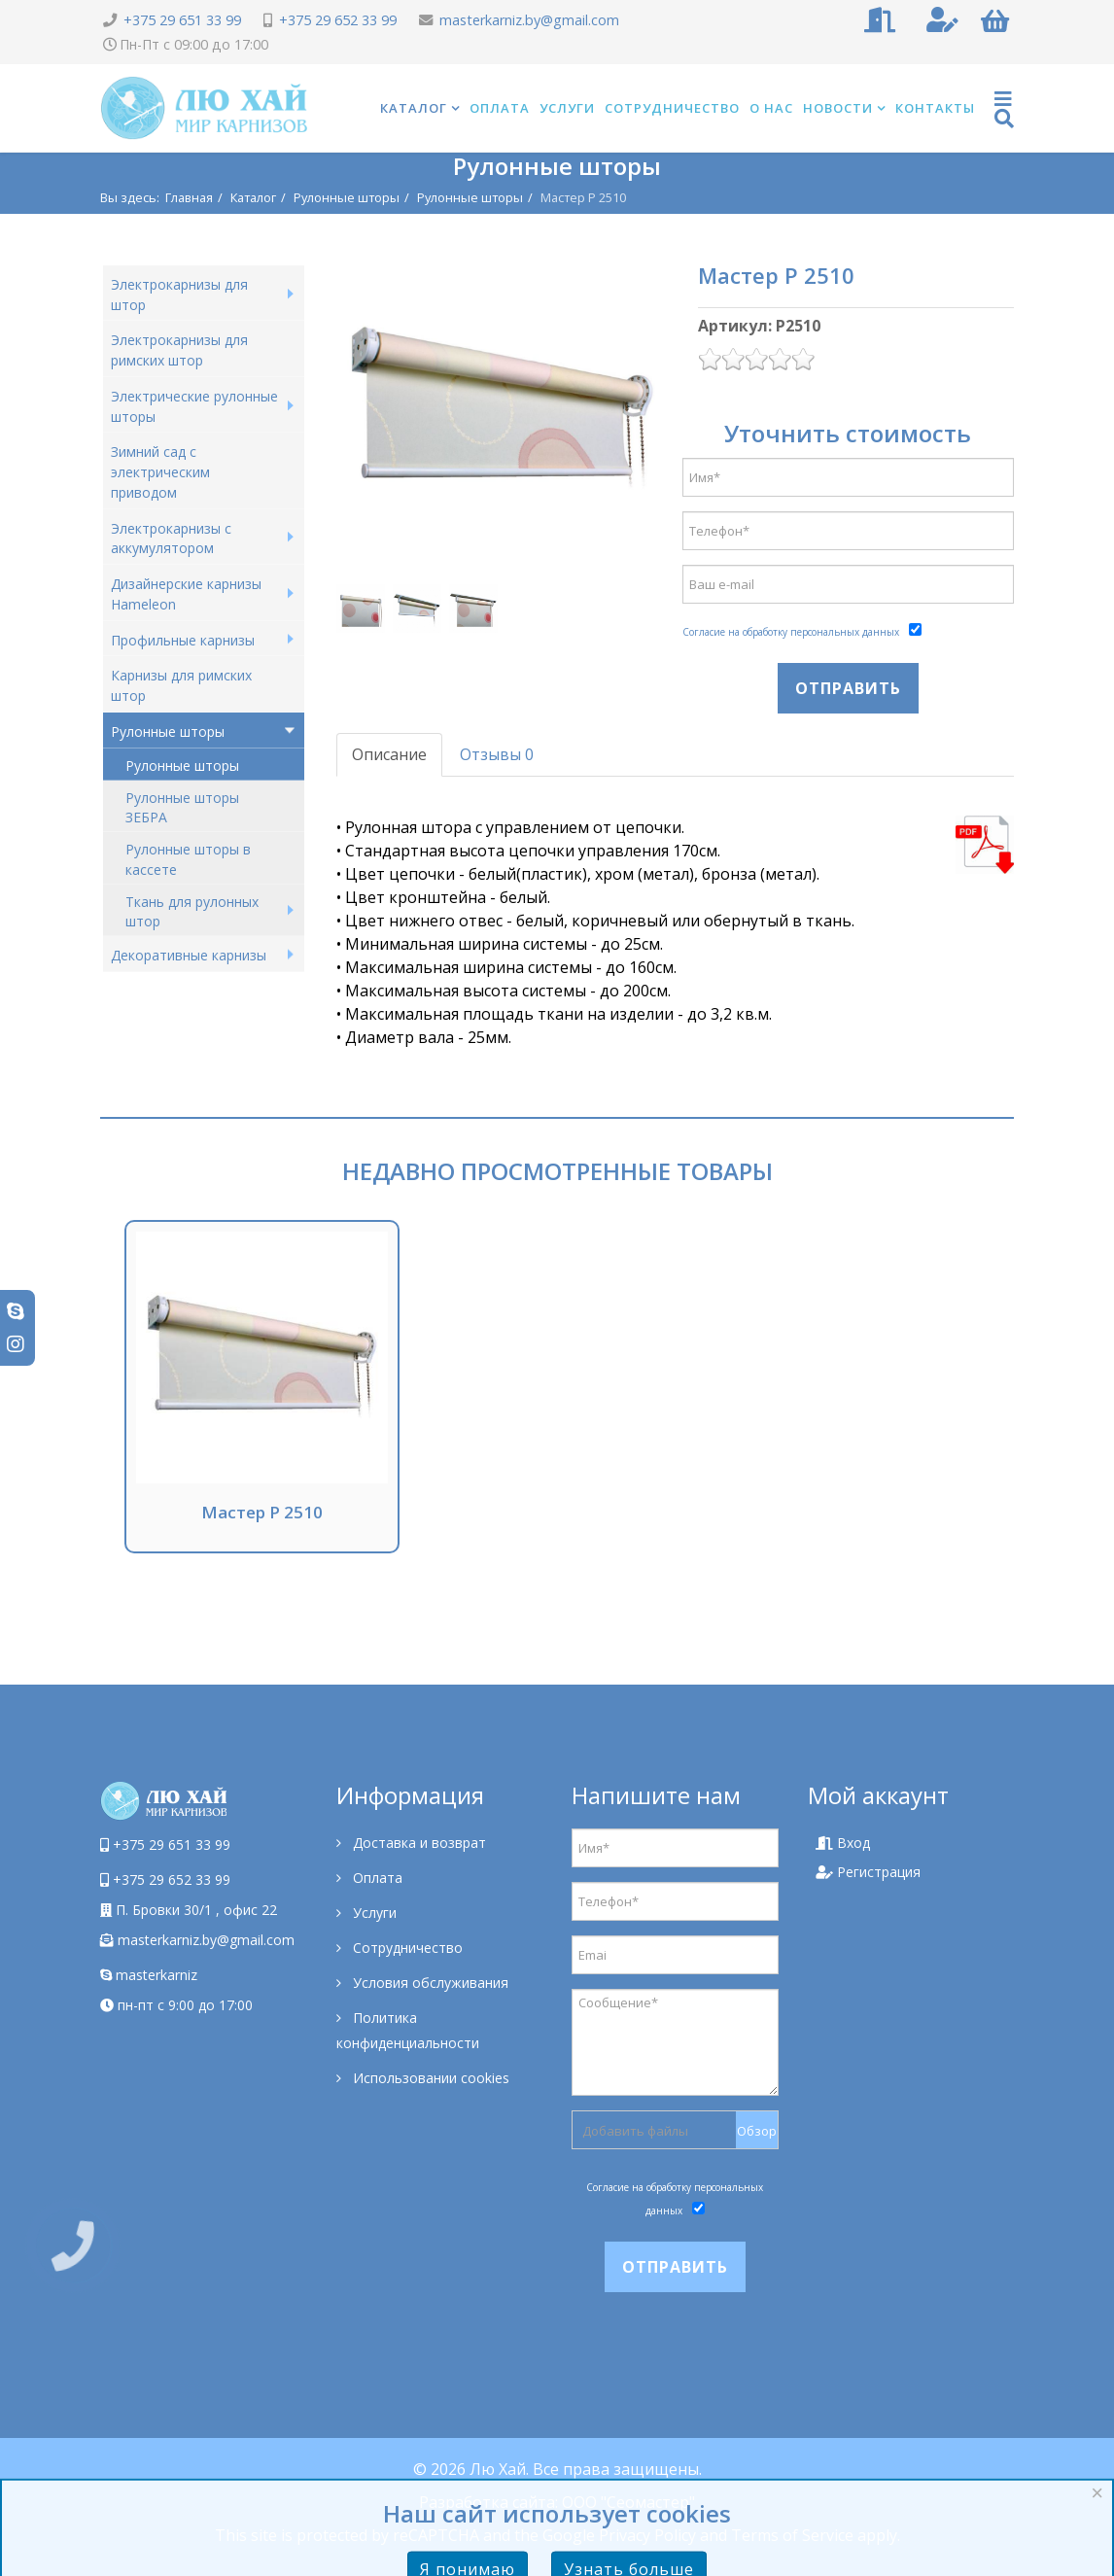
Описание (389, 754)
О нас (771, 108)
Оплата (500, 108)
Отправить (848, 688)
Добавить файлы (635, 2131)
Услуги (567, 108)
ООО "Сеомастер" (628, 2502)
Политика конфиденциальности (407, 2030)
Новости (838, 108)
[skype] (15, 1311)
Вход (843, 1842)
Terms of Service (792, 2535)
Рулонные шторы (347, 197)
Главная (189, 197)
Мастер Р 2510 (262, 1512)
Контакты (935, 108)
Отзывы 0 (497, 754)
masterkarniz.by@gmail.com (529, 20)
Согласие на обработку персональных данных (790, 632)
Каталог (413, 108)
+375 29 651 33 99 (182, 20)
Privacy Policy (647, 2535)
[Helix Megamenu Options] (1004, 108)
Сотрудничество (672, 108)
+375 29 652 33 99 (338, 20)
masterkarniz (148, 1975)
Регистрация (868, 1871)
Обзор (757, 2131)
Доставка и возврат (417, 1842)
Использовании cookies (429, 2078)
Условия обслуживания (428, 1982)
